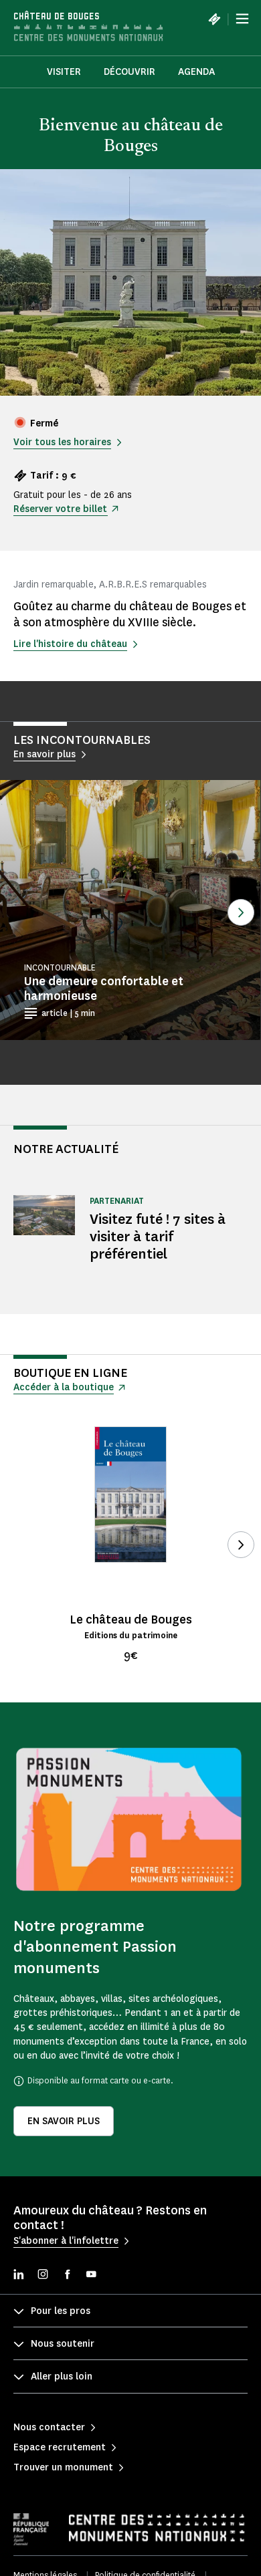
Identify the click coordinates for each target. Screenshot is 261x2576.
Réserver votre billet (60, 509)
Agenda (196, 72)
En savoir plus (63, 2121)
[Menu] (242, 19)
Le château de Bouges (131, 1619)
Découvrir (129, 72)
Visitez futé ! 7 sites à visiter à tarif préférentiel (158, 1236)
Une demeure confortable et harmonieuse (103, 988)
